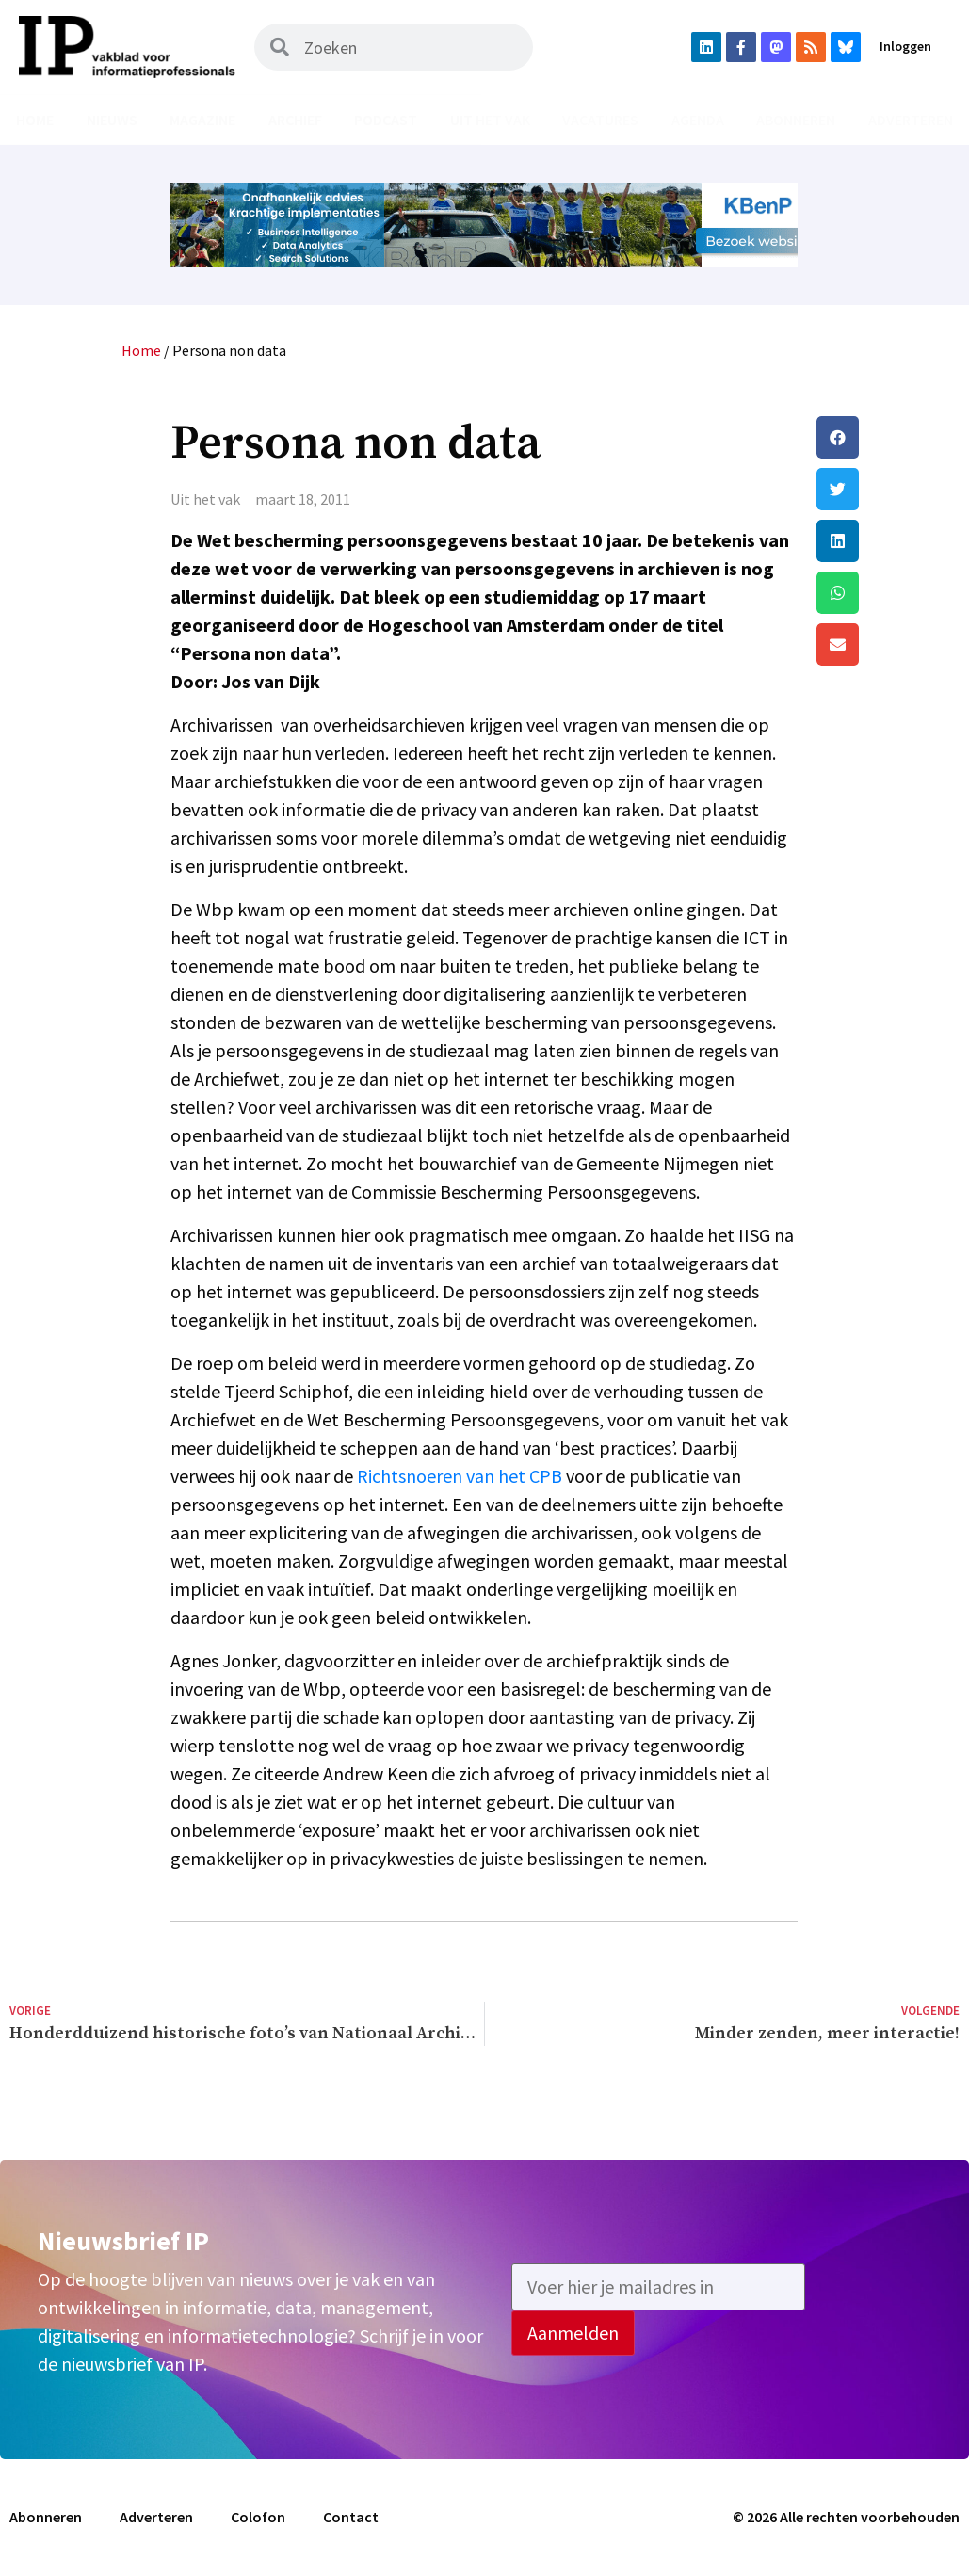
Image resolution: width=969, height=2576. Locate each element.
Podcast (385, 119)
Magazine (202, 119)
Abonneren (795, 119)
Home (35, 119)
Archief (295, 119)
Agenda (697, 119)
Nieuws (112, 119)
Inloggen (905, 46)
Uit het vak (490, 119)
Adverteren (910, 119)
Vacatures (600, 119)
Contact (351, 2516)
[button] (887, 437)
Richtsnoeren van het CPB (459, 1476)
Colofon (258, 2516)
